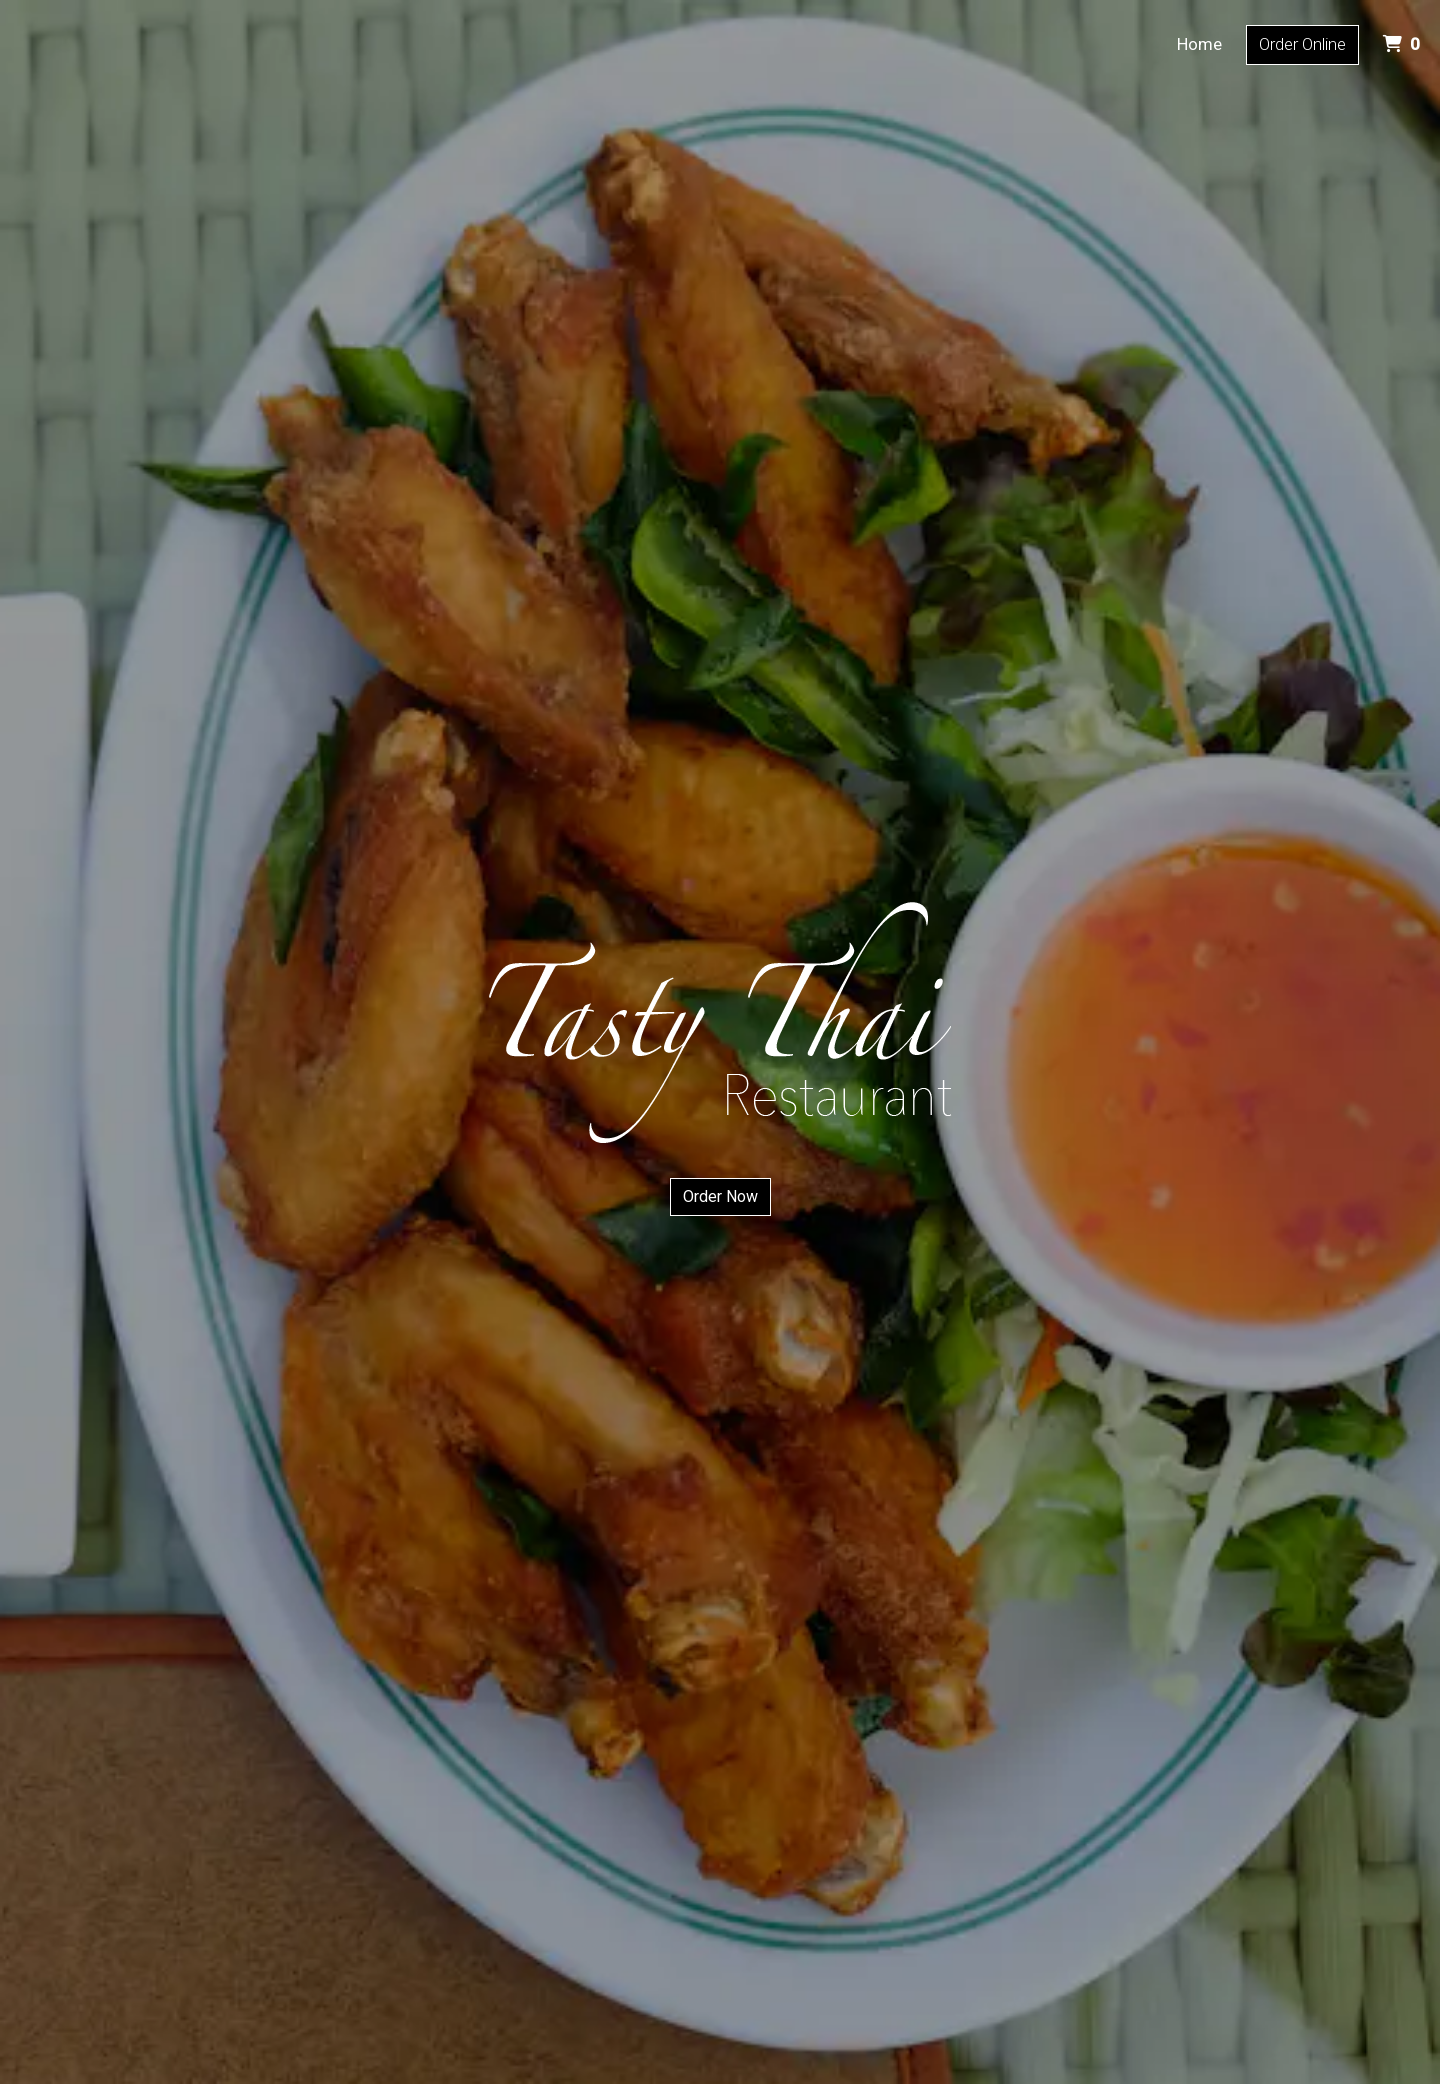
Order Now (720, 1196)
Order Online (1302, 44)
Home (1199, 44)
